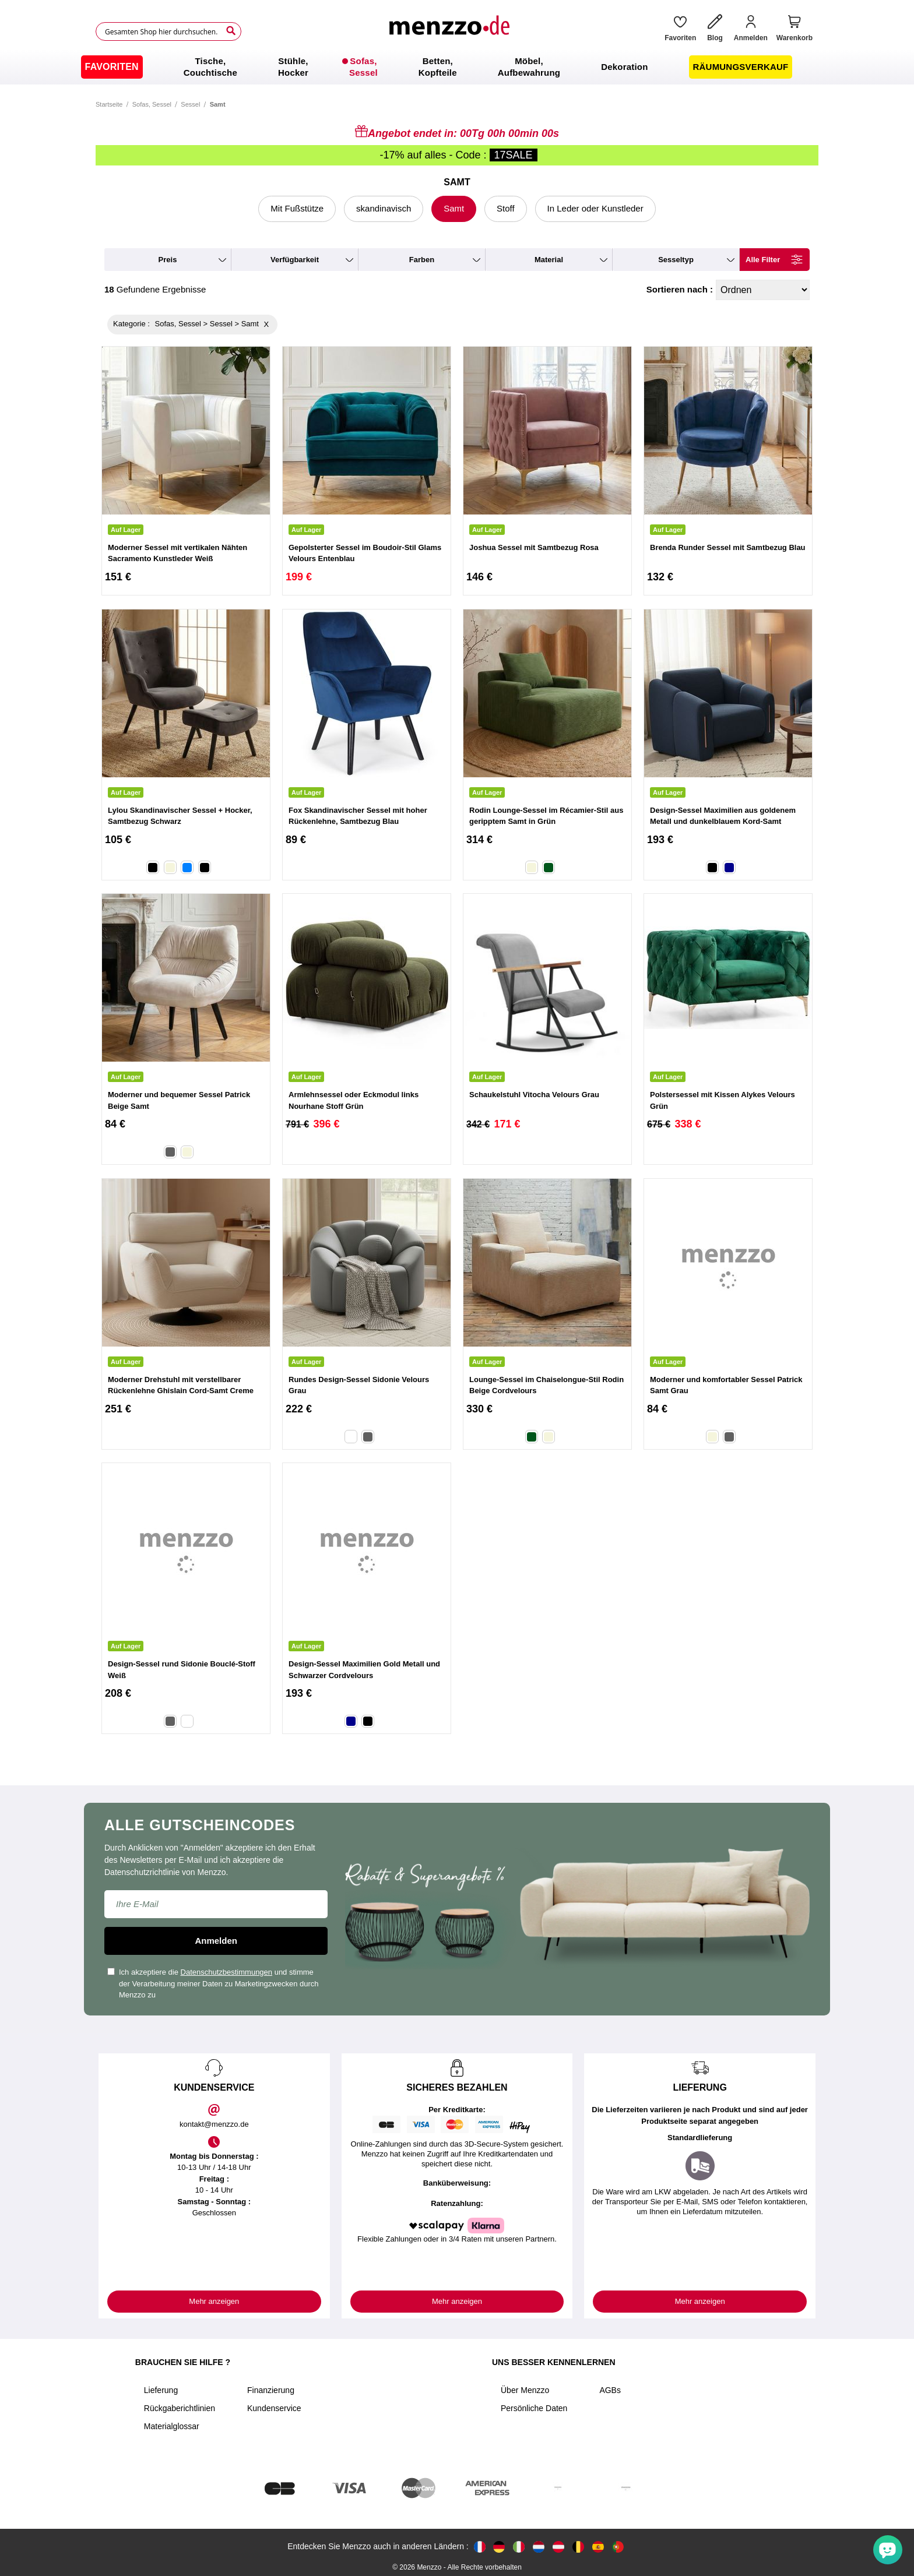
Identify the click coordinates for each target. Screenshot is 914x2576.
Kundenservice (274, 2408)
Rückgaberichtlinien (179, 2408)
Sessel (190, 104)
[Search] (231, 31)
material (549, 259)
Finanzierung (270, 2390)
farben (421, 259)
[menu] (457, 67)
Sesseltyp (676, 259)
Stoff (506, 208)
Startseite (109, 104)
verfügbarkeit (294, 259)
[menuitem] (112, 67)
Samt (454, 208)
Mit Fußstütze (297, 208)
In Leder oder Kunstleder (595, 208)
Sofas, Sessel (151, 104)
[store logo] (448, 31)
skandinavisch (383, 208)
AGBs (610, 2390)
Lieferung (161, 2390)
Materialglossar (171, 2426)
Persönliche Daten (534, 2408)
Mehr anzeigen (214, 2301)
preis (168, 259)
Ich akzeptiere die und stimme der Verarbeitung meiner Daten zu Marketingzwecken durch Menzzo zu (213, 1983)
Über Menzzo (525, 2390)
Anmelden (216, 1941)
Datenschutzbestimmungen (227, 1972)
